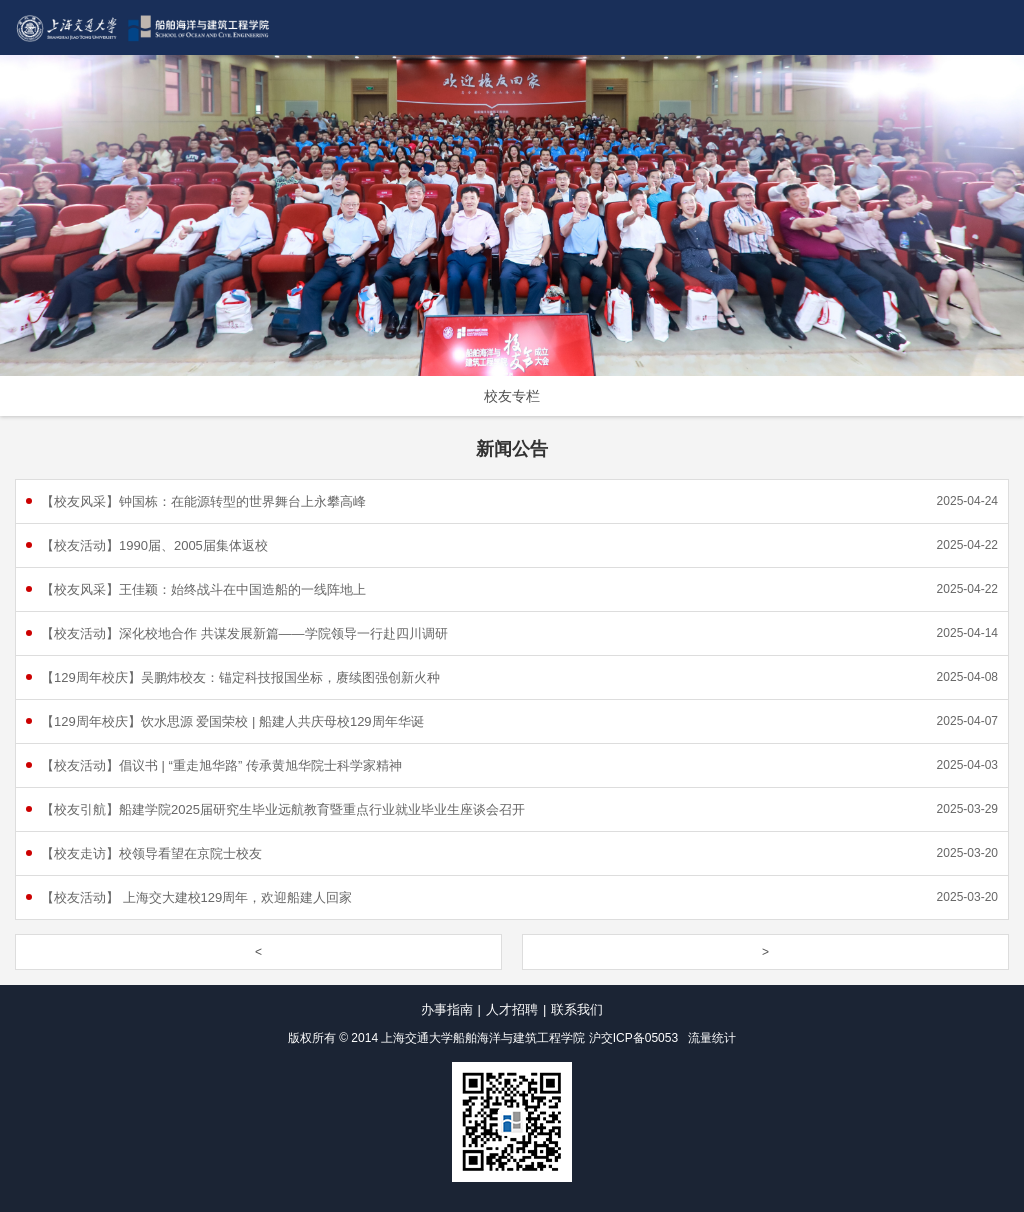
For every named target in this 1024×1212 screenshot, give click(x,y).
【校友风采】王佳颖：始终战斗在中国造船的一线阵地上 (203, 589)
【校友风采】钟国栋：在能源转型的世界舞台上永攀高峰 (203, 501)
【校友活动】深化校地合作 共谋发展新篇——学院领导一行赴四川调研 (244, 633)
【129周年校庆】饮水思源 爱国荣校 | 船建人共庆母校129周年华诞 (232, 721)
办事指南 (447, 1009)
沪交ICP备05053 (633, 1038)
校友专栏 (512, 396)
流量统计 (712, 1038)
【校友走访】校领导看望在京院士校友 (151, 853)
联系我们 (577, 1009)
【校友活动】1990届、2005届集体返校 (154, 545)
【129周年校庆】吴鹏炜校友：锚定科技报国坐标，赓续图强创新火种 (240, 677)
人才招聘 (512, 1009)
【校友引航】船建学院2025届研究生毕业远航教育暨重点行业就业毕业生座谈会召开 (283, 809)
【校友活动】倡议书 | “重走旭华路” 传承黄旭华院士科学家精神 (221, 765)
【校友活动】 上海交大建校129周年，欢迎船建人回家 (196, 897)
